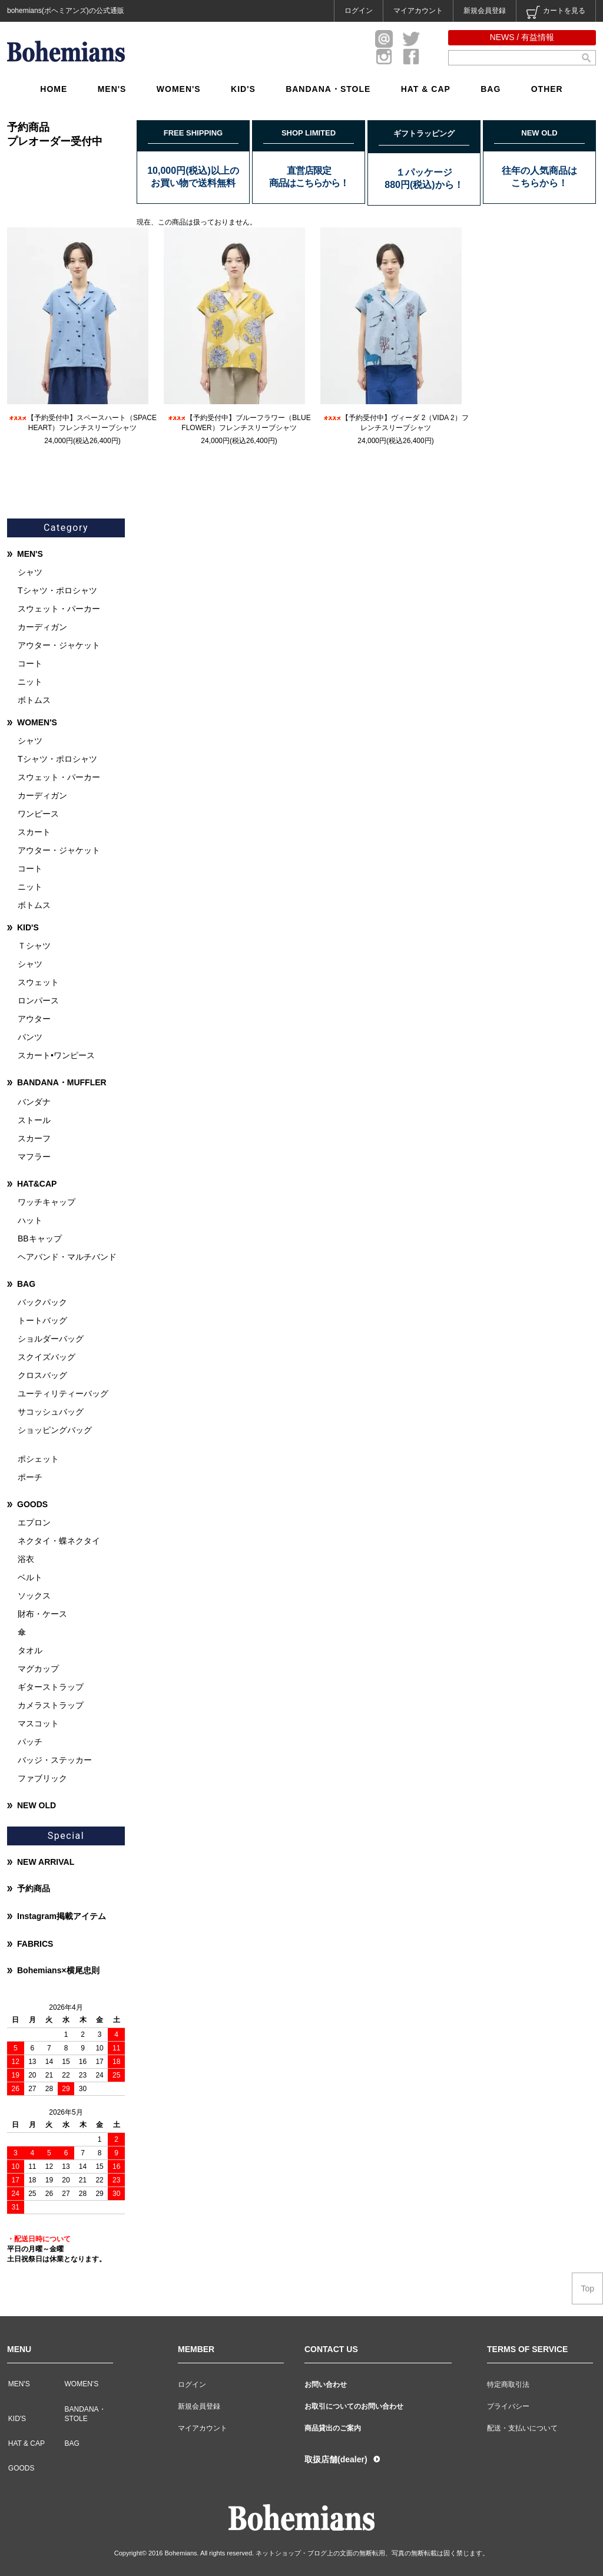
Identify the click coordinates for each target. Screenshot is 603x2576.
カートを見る (555, 12)
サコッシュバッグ (51, 1411)
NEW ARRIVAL (45, 1862)
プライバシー (508, 2406)
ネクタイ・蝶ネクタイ (59, 1540)
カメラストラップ (51, 1705)
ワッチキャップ (46, 1202)
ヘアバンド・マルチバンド (67, 1256)
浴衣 (26, 1559)
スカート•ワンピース (56, 1055)
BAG (491, 89)
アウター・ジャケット (59, 645)
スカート (34, 832)
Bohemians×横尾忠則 (58, 1970)
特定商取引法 (508, 2384)
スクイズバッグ (46, 1357)
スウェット (38, 982)
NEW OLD (36, 1805)
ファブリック (42, 1778)
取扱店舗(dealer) (335, 2459)
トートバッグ (42, 1320)
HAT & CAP (425, 89)
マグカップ (38, 1668)
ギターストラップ (51, 1687)
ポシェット (38, 1459)
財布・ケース (42, 1614)
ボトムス (34, 700)
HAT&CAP (37, 1183)
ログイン (358, 10)
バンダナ (34, 1102)
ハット (30, 1220)
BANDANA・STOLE (328, 89)
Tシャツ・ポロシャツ (57, 590)
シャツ (30, 572)
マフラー (34, 1156)
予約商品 (33, 1888)
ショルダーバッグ (51, 1338)
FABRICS (35, 1943)
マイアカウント (418, 10)
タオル (30, 1650)
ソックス (34, 1595)
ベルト (30, 1577)
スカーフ (34, 1138)
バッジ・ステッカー (55, 1760)
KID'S (243, 89)
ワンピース (38, 813)
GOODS (32, 1504)
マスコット (38, 1723)
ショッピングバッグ (55, 1430)
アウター (34, 1018)
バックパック (42, 1302)
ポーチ (30, 1477)
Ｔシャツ (34, 945)
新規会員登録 (484, 10)
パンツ (30, 1037)
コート (30, 663)
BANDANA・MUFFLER (62, 1082)
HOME (53, 89)
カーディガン (42, 627)
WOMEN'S (179, 89)
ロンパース (38, 1000)
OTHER (547, 89)
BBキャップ (40, 1238)
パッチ (30, 1741)
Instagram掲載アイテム (61, 1916)
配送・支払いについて (522, 2428)
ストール (34, 1120)
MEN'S (112, 89)
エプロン (34, 1522)
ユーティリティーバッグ (63, 1393)
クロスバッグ (42, 1375)
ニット (30, 681)
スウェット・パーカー (59, 608)
